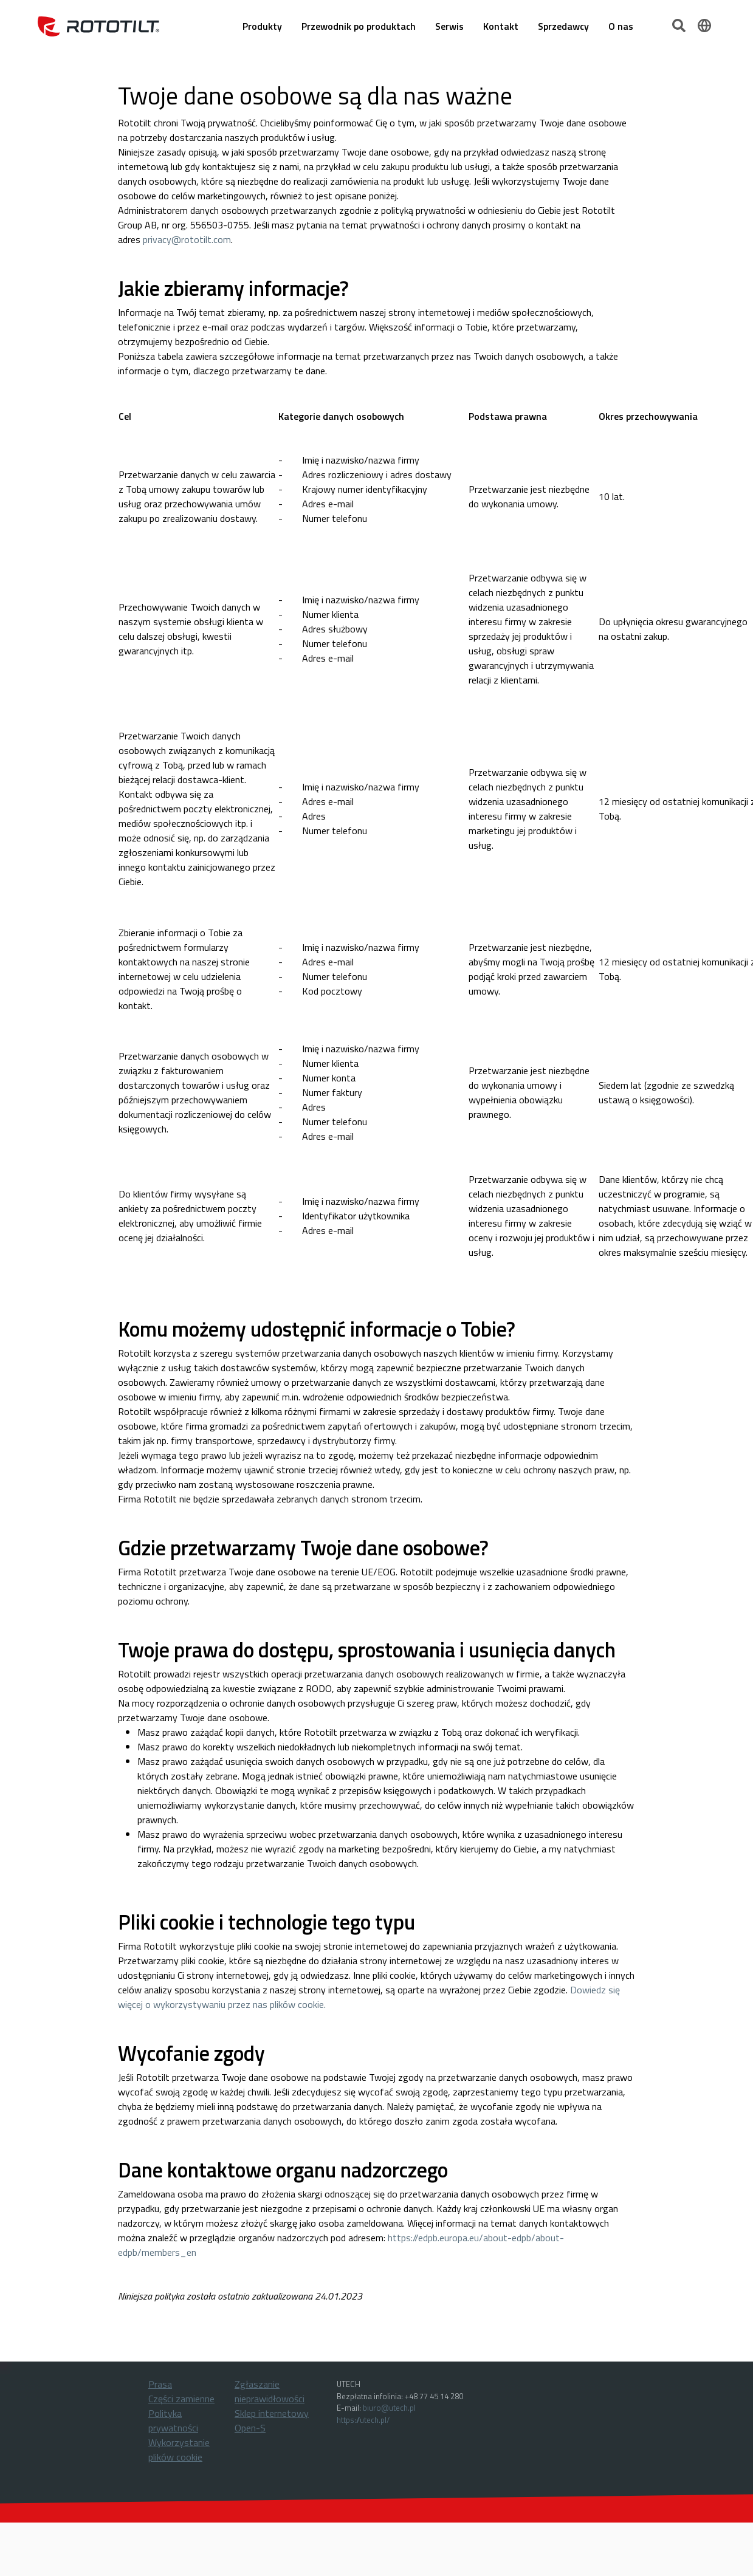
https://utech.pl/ (363, 2420)
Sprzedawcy (563, 26)
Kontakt (500, 26)
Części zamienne (181, 2398)
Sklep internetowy (272, 2413)
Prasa (160, 2384)
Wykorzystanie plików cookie (179, 2449)
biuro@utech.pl (389, 2408)
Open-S (250, 2427)
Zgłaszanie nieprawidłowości (269, 2391)
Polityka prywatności (173, 2420)
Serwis (449, 26)
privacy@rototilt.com (187, 239)
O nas (620, 26)
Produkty (262, 26)
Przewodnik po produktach (358, 26)
